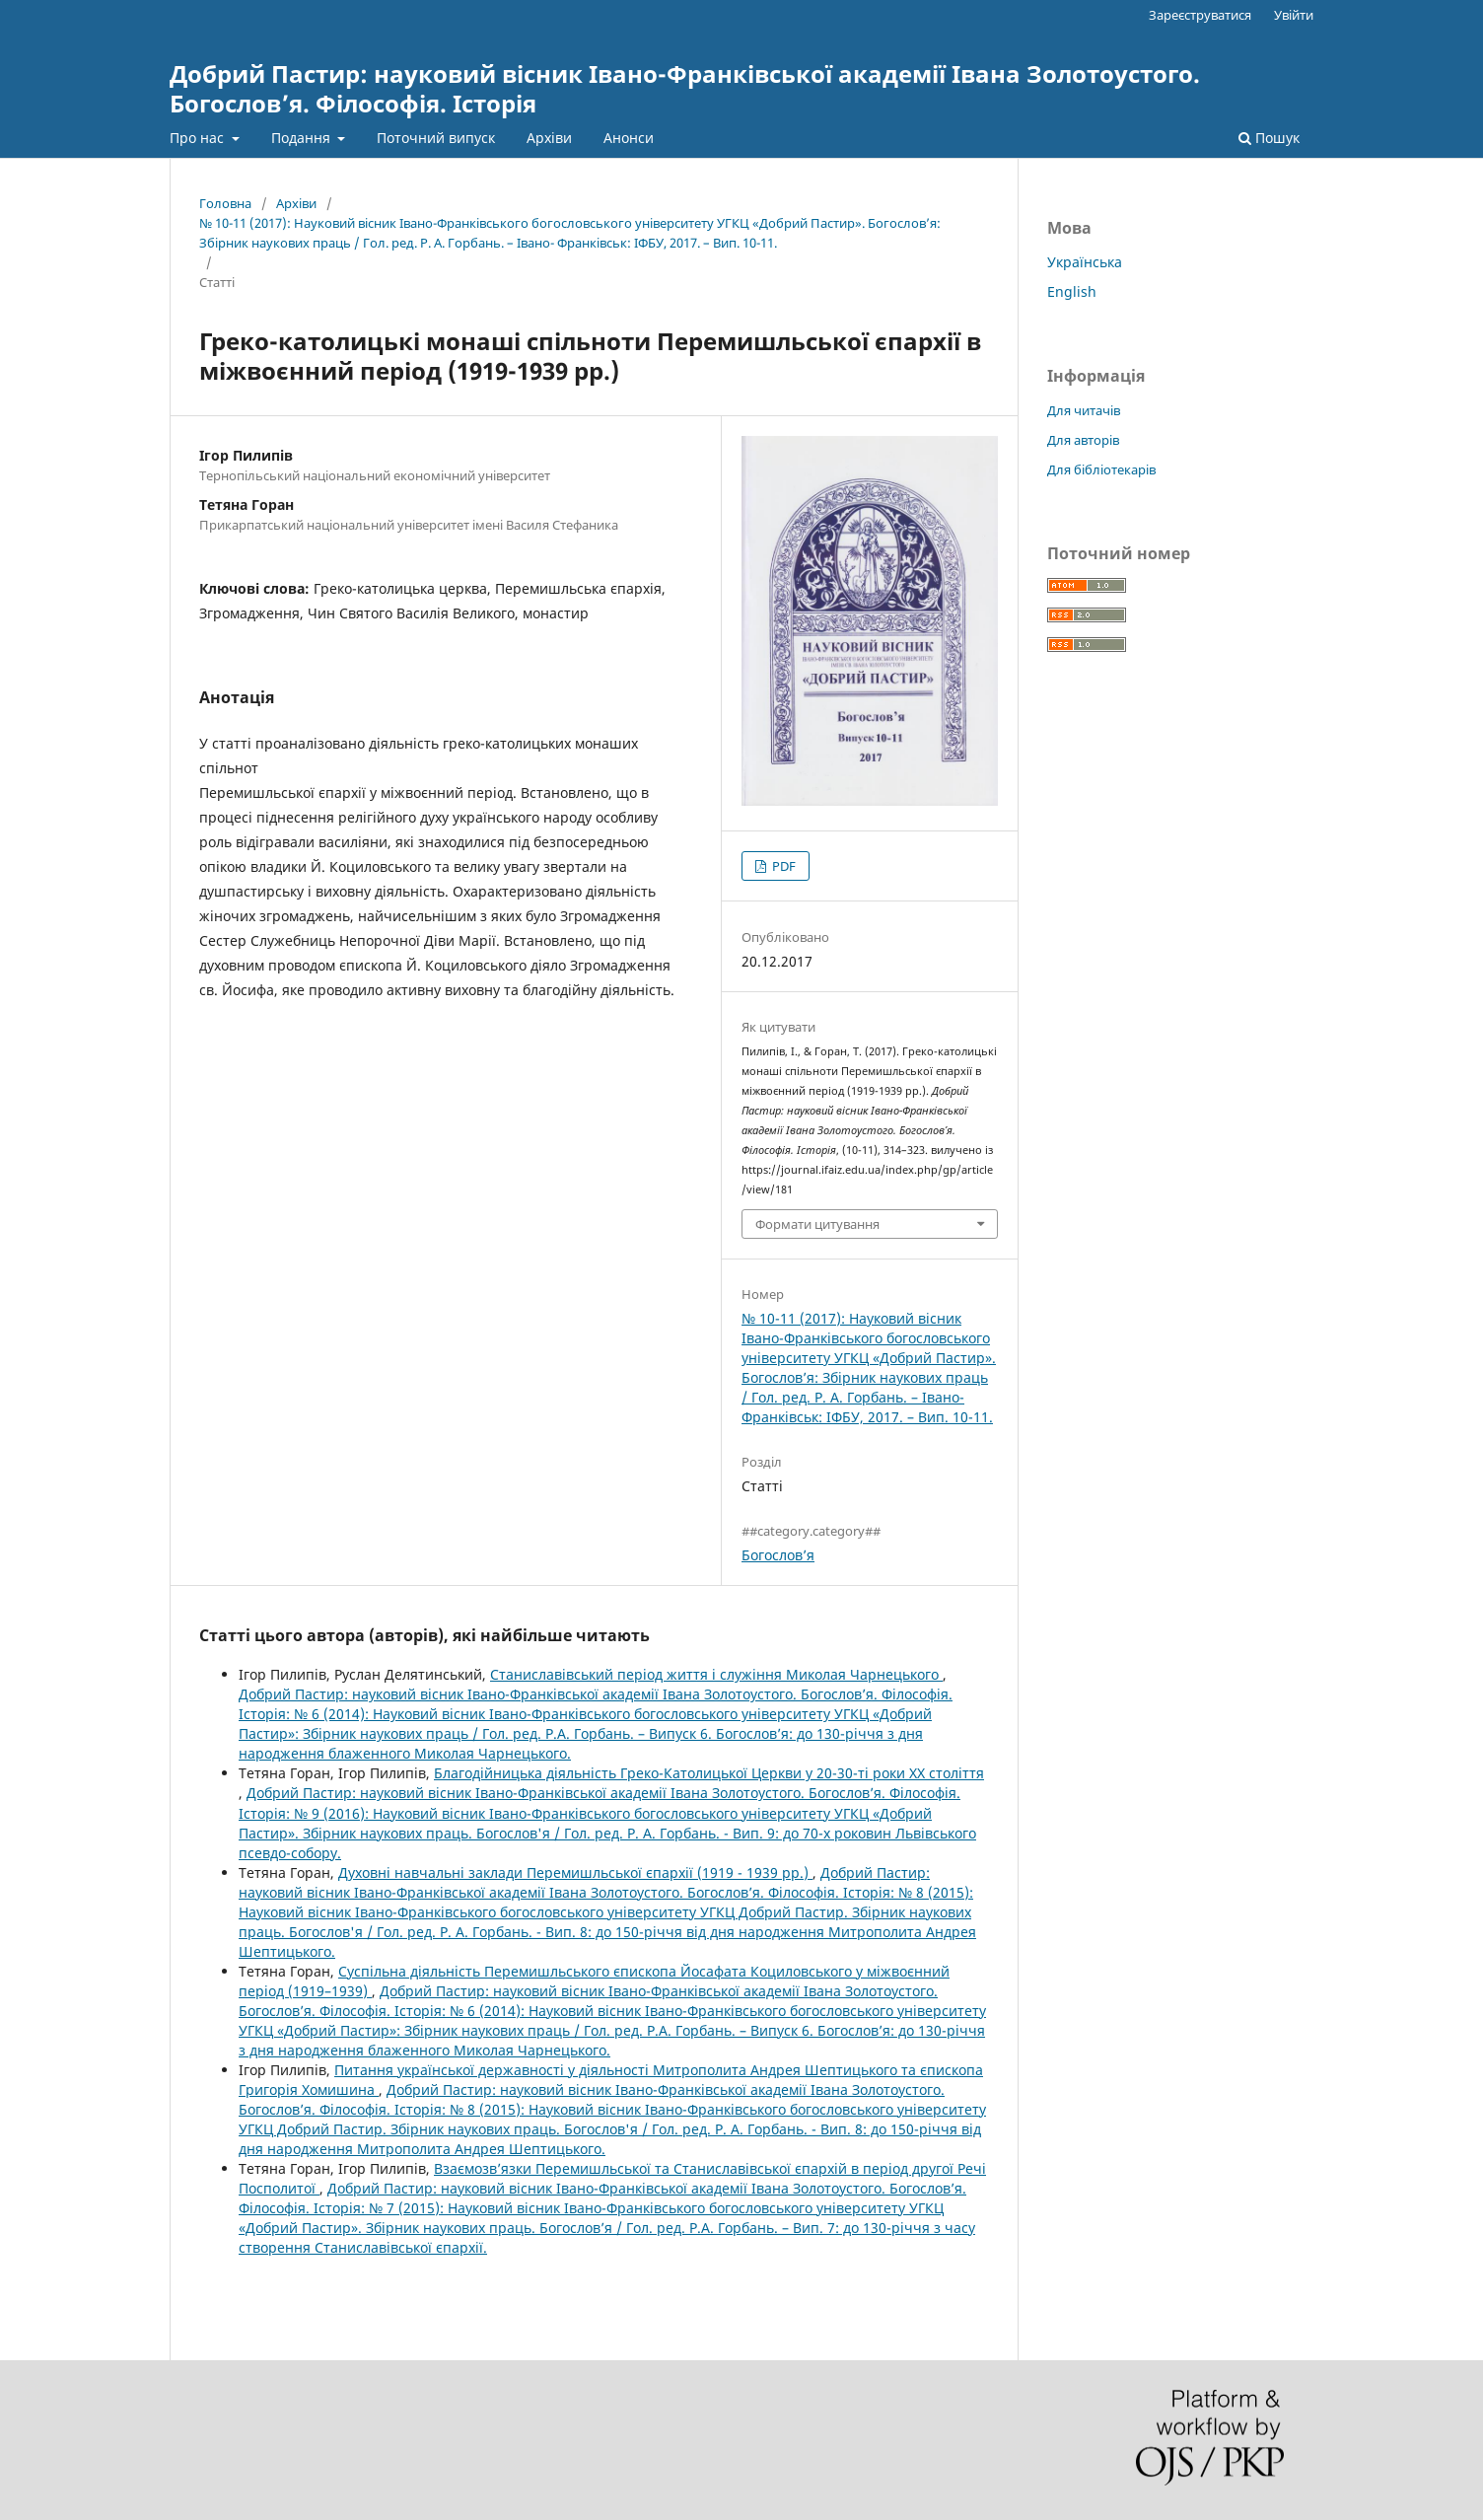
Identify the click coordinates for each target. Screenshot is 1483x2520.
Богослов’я (778, 1555)
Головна (225, 203)
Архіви (549, 137)
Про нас (199, 137)
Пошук (1269, 137)
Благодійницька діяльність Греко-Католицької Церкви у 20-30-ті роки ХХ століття (709, 1773)
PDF (782, 866)
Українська (1084, 261)
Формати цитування (817, 1224)
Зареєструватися (1200, 15)
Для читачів (1083, 410)
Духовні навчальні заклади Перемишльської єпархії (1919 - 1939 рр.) (575, 1872)
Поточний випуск (436, 137)
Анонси (628, 137)
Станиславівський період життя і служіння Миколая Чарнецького (716, 1674)
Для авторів (1083, 440)
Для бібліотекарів (1101, 469)
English (1071, 291)
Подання (302, 137)
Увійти (1293, 15)
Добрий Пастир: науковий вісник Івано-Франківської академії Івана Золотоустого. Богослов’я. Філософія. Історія (685, 88)
